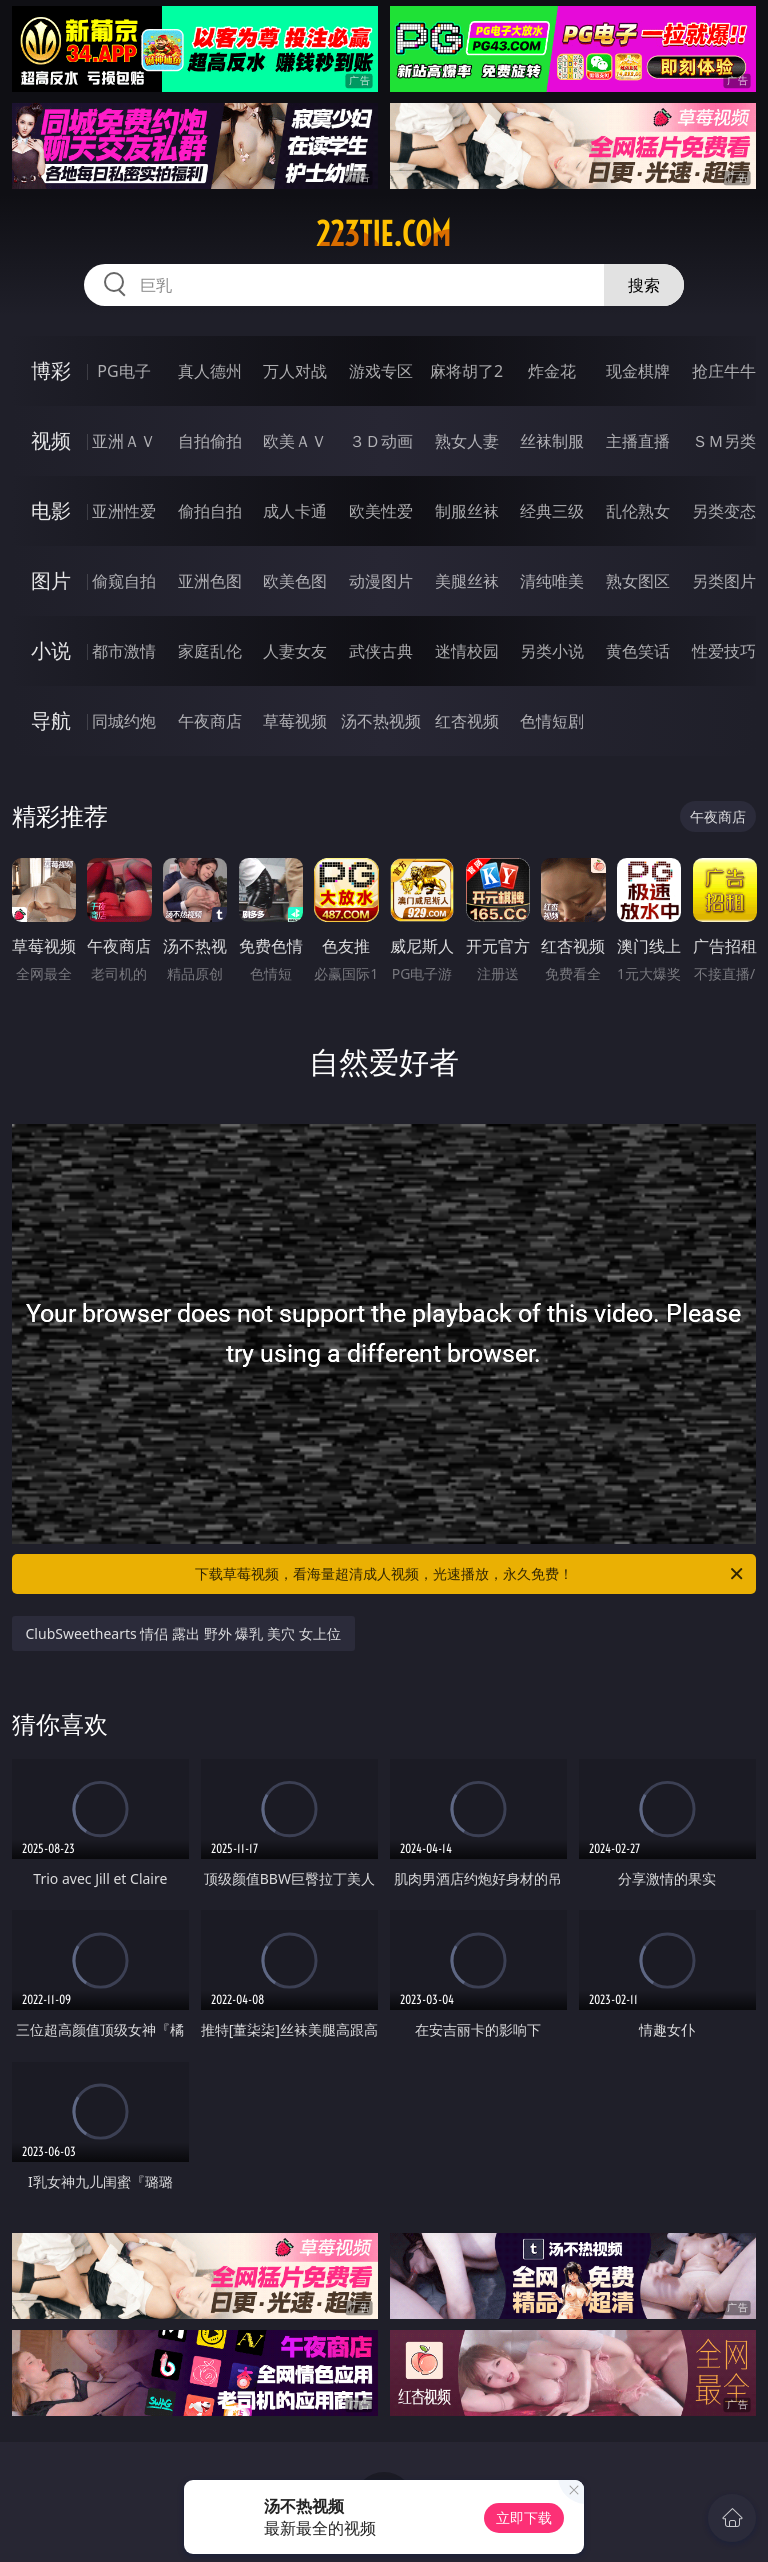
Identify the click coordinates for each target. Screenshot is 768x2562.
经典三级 (552, 511)
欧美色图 (295, 581)
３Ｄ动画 (381, 441)
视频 (51, 440)
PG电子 (123, 371)
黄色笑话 (638, 651)
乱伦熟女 (638, 511)
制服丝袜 (467, 511)
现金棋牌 (638, 371)
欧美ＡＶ (295, 441)
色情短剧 (552, 721)
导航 (51, 720)
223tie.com (383, 234)
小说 (51, 650)
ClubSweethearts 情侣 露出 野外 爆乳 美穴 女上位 (183, 1633)
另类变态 (724, 511)
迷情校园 (467, 651)
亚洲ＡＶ (124, 441)
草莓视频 (295, 721)
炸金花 (552, 371)
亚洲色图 (210, 581)
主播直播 (638, 441)
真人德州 (210, 371)
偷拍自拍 (210, 511)
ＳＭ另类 (724, 441)
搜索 (644, 285)
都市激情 (124, 651)
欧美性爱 (381, 511)
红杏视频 (467, 721)
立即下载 (524, 2517)
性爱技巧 (724, 651)
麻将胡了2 (466, 371)
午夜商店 (210, 721)
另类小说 (552, 651)
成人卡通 (295, 511)
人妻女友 (295, 651)
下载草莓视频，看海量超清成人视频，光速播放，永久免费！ (470, 1574)
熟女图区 (638, 581)
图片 (51, 580)
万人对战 (295, 371)
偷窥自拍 (124, 581)
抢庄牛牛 (724, 371)
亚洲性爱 (124, 511)
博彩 (51, 370)
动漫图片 (381, 581)
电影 (51, 510)
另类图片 (724, 581)
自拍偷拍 (210, 441)
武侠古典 (381, 651)
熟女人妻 (467, 441)
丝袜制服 (552, 441)
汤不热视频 (381, 721)
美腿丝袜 (467, 581)
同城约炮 (124, 721)
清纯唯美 (552, 581)
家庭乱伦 (210, 651)
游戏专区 (381, 371)
